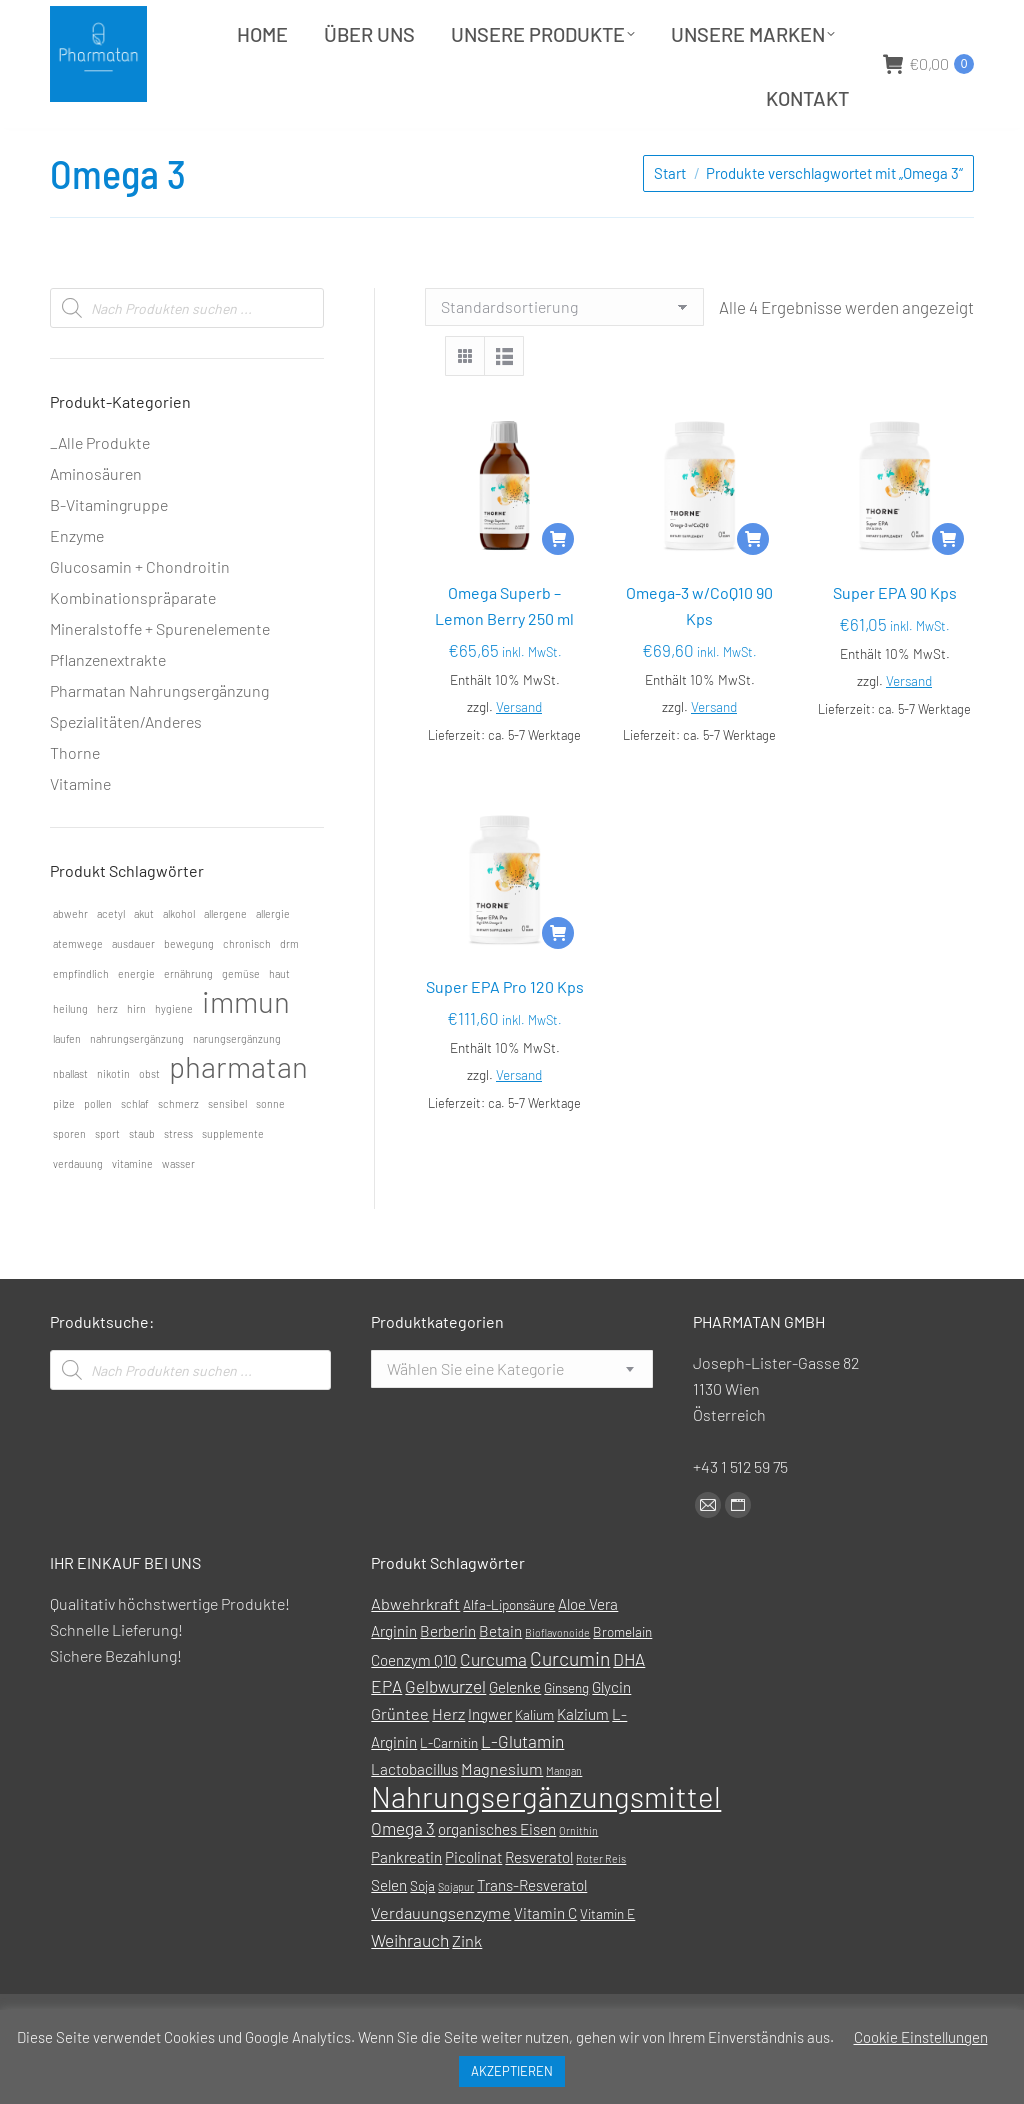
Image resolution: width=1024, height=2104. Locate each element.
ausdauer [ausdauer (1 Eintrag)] (133, 993)
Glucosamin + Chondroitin (140, 616)
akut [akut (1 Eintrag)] (144, 963)
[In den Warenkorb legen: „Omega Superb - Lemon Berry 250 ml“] (558, 589)
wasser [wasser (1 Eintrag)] (178, 1213)
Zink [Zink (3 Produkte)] (467, 1990)
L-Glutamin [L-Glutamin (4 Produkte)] (522, 1791)
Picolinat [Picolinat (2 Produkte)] (473, 1907)
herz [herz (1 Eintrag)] (107, 1058)
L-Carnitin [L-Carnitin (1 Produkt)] (449, 1792)
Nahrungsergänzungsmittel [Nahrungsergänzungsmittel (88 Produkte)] (546, 1846)
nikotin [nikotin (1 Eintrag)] (113, 1123)
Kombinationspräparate (133, 647)
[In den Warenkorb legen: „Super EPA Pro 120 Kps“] (558, 983)
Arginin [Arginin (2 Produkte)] (394, 1681)
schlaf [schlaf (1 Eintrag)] (135, 1153)
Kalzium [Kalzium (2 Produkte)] (583, 1764)
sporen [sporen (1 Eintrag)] (69, 1183)
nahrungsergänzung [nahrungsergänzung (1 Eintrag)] (137, 1088)
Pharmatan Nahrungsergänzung (159, 740)
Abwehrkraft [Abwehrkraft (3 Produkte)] (415, 1653)
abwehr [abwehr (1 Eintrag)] (70, 963)
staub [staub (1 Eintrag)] (142, 1183)
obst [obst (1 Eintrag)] (149, 1123)
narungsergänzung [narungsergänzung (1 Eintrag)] (237, 1088)
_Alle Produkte (100, 492)
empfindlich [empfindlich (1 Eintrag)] (81, 1023)
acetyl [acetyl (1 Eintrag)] (111, 963)
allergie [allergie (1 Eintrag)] (273, 963)
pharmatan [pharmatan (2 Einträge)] (238, 1117)
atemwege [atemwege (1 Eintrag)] (78, 993)
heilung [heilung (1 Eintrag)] (70, 1058)
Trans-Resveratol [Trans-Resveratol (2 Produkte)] (532, 1935)
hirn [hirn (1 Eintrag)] (136, 1058)
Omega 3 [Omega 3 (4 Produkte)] (403, 1878)
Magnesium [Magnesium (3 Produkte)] (502, 1818)
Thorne (75, 802)
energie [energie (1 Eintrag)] (136, 1023)
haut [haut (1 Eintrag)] (279, 1023)
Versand (519, 756)
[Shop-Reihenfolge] (564, 357)
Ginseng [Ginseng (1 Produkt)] (566, 1737)
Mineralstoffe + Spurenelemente (160, 678)
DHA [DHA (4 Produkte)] (629, 1709)
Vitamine (80, 833)
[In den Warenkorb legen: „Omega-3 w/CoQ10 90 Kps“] (753, 589)
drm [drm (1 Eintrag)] (289, 993)
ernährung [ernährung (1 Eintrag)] (188, 1023)
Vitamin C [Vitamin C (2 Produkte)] (545, 1963)
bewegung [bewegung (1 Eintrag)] (189, 993)
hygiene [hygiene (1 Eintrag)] (174, 1058)
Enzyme (77, 585)
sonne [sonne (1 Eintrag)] (270, 1153)
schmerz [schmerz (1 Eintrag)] (178, 1153)
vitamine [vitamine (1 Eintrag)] (132, 1213)
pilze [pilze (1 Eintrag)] (64, 1153)
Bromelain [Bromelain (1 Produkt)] (622, 1681)
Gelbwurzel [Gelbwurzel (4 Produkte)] (445, 1736)
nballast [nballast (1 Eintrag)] (70, 1123)
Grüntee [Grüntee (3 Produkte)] (400, 1763)
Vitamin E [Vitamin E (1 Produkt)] (607, 1963)
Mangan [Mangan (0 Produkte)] (564, 1820)
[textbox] (475, 1419)
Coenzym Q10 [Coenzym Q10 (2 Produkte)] (414, 1710)
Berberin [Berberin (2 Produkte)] (448, 1681)
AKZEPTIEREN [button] (512, 2071)
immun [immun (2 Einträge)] (246, 1052)
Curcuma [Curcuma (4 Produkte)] (493, 1709)
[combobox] (511, 1419)
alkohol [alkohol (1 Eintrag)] (179, 963)
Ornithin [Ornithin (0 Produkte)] (578, 1880)
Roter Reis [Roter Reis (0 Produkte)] (601, 1908)
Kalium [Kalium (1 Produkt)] (534, 1764)
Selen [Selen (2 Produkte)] (389, 1935)
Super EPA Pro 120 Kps (505, 1036)
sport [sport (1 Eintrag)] (107, 1183)
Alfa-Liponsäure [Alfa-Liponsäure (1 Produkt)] (509, 1654)
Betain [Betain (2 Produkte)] (500, 1681)
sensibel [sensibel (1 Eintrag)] (227, 1153)
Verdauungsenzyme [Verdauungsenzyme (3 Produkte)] (441, 1962)
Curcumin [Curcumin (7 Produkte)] (570, 1708)
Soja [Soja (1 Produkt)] (422, 1935)
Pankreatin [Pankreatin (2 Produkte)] (406, 1907)
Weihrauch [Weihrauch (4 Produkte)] (410, 1990)
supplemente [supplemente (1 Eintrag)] (233, 1183)
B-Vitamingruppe (109, 554)
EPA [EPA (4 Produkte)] (386, 1736)
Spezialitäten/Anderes (126, 771)
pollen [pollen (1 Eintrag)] (98, 1153)
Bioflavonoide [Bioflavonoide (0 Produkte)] (557, 1682)
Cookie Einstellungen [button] (921, 2037)
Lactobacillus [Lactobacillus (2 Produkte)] (414, 1819)
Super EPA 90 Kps (895, 642)
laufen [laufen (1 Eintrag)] (67, 1088)
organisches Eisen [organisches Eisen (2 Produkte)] (497, 1879)
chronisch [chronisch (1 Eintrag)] (247, 993)
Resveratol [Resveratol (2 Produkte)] (539, 1907)
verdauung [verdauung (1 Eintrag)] (78, 1213)
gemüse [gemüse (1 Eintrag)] (241, 1023)
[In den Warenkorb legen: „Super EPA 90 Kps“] (948, 589)
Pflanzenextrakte (108, 709)
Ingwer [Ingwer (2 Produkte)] (490, 1764)
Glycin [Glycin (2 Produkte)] (611, 1737)
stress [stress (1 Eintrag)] (178, 1183)
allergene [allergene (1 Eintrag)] (225, 963)
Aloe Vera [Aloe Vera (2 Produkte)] (588, 1654)
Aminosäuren (96, 523)
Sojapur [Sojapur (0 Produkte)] (456, 1936)
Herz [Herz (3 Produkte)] (448, 1763)
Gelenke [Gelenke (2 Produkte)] (515, 1737)
